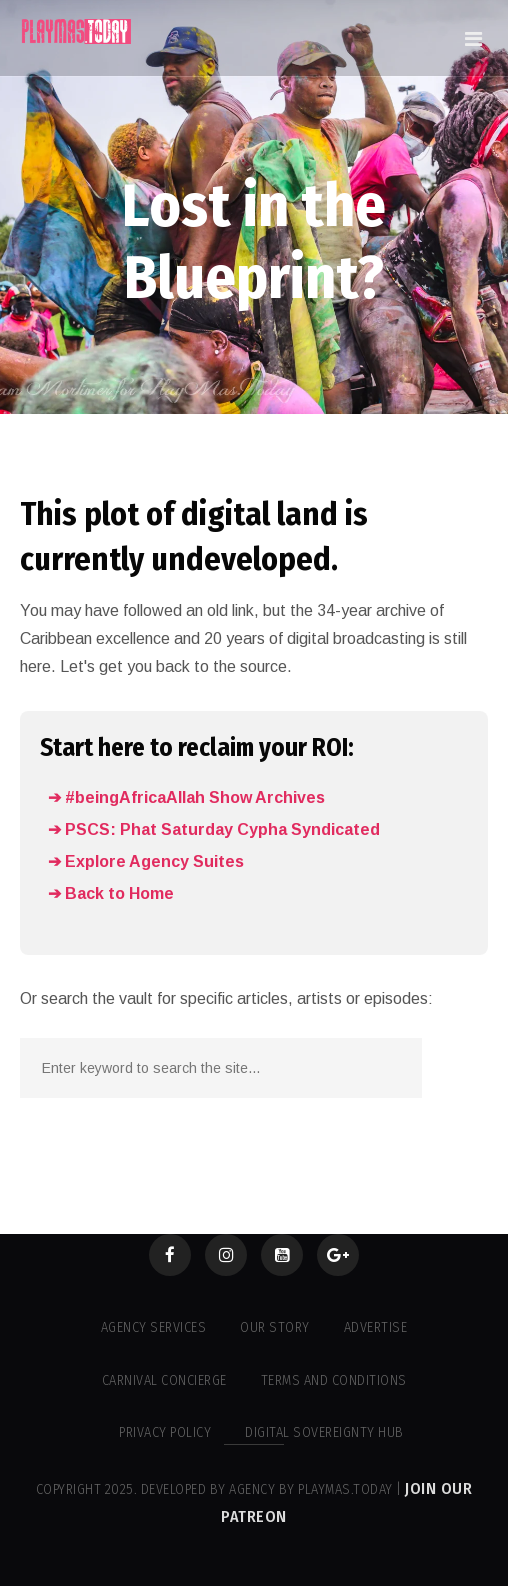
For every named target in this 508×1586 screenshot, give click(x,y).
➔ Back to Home (111, 893)
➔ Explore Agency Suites (146, 861)
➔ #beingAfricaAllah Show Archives (186, 797)
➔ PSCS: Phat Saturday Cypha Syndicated (214, 829)
